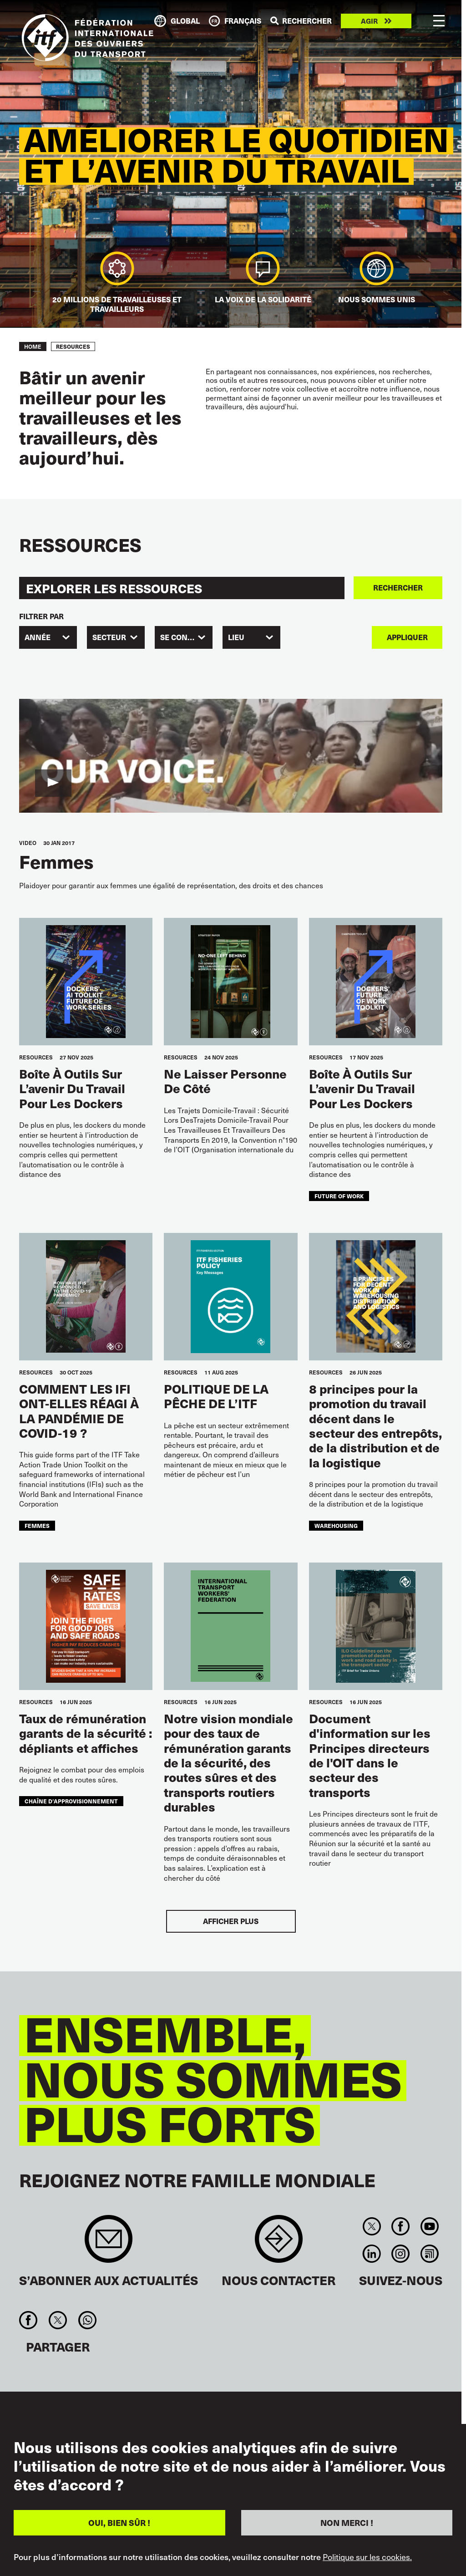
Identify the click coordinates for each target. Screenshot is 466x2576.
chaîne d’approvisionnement (71, 1801)
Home (32, 346)
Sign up (108, 2243)
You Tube (429, 2226)
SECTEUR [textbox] (109, 637)
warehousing (336, 1525)
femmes (37, 1525)
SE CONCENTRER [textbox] (186, 637)
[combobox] (48, 637)
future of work (339, 1196)
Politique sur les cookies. (367, 2556)
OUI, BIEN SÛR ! (119, 2522)
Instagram (400, 2254)
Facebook (400, 2226)
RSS (429, 2254)
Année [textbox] (38, 637)
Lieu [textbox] (236, 637)
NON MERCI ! (346, 2522)
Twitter (372, 2226)
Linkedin (372, 2254)
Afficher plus (230, 1921)
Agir (369, 21)
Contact (279, 2243)
